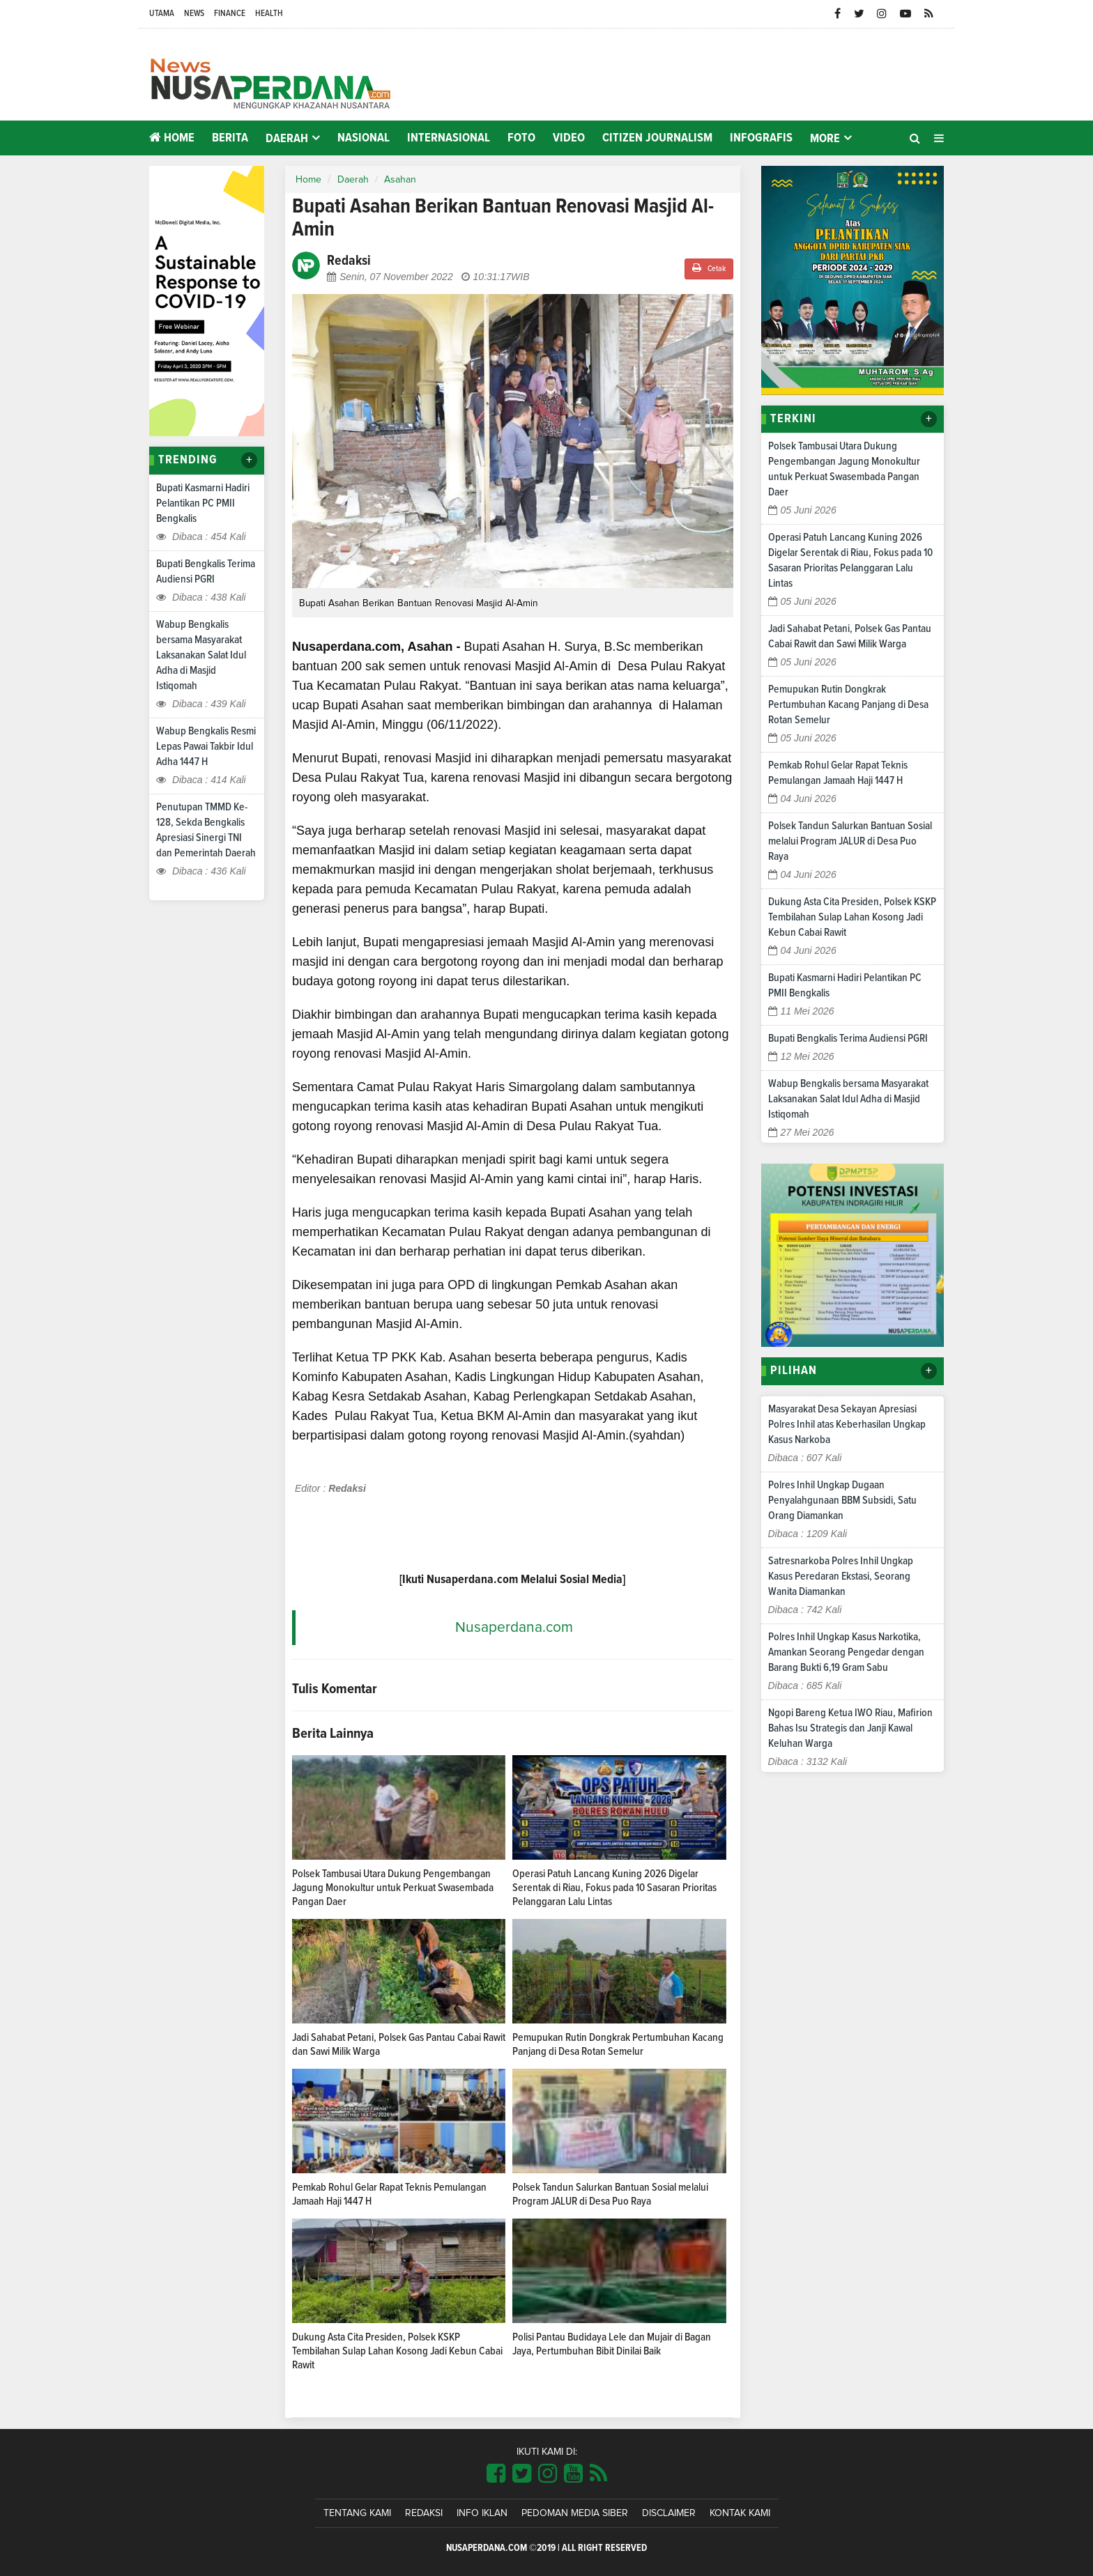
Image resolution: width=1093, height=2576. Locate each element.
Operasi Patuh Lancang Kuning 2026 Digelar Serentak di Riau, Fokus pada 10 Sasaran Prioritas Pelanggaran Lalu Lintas (614, 1887)
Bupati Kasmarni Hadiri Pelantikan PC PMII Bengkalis (203, 503)
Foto (521, 138)
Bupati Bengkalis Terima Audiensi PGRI (848, 1038)
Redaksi (424, 2513)
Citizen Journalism (657, 138)
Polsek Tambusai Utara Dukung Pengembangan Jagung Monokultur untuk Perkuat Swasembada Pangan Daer (393, 1887)
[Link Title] (496, 2474)
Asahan (400, 180)
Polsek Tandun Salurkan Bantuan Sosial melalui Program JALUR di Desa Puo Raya (850, 841)
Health (269, 13)
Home (171, 137)
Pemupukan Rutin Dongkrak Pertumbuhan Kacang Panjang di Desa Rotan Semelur (848, 704)
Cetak (709, 268)
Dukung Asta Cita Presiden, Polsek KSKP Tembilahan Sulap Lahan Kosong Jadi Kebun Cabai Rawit (397, 2350)
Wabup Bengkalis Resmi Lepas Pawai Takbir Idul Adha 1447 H (206, 746)
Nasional (363, 138)
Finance (229, 13)
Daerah (353, 180)
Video (569, 138)
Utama (161, 13)
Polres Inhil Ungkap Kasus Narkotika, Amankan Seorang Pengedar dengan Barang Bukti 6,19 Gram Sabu (846, 1652)
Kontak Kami (740, 2513)
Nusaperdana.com (514, 1627)
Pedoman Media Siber (574, 2513)
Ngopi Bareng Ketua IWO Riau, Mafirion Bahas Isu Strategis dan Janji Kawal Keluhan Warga (850, 1728)
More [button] (825, 138)
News (194, 13)
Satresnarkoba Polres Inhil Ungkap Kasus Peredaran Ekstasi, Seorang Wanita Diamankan (840, 1576)
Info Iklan (482, 2513)
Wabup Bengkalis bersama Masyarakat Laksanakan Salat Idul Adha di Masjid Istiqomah (201, 655)
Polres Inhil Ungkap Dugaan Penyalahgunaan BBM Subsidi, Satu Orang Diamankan (842, 1500)
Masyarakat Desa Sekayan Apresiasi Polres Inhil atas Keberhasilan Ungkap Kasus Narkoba (847, 1424)
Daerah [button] (287, 138)
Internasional (448, 138)
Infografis (761, 138)
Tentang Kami (357, 2513)
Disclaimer (669, 2513)
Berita (230, 138)
